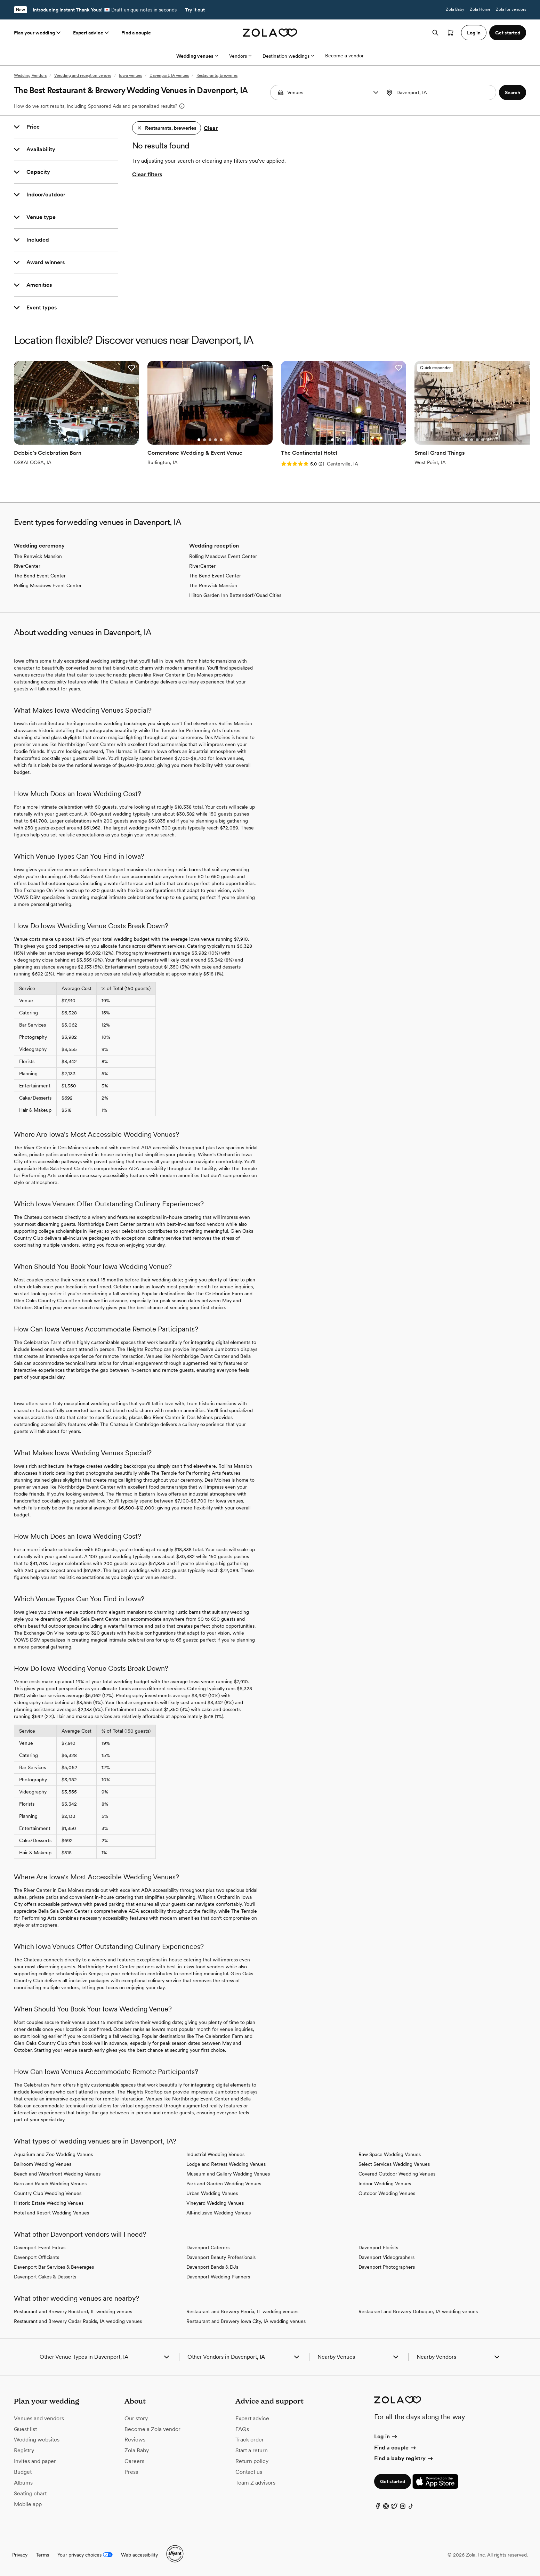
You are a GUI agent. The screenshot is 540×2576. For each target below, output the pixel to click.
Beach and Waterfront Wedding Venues (57, 2174)
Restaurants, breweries (216, 75)
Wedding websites (36, 2439)
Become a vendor (344, 55)
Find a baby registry (404, 2458)
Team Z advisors (255, 2482)
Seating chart (30, 2493)
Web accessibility (139, 2555)
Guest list (25, 2429)
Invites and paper (35, 2461)
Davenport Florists (378, 2247)
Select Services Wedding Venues (394, 2164)
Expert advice (91, 32)
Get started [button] (507, 32)
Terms (42, 2555)
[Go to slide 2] (71, 440)
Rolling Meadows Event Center (48, 585)
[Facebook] (377, 2507)
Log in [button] (474, 32)
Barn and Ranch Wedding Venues (50, 2183)
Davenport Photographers (386, 2267)
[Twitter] (394, 2507)
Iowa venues (130, 75)
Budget (23, 2472)
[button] (376, 92)
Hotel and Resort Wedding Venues (51, 2212)
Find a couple (136, 32)
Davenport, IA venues (169, 75)
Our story (136, 2418)
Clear (211, 128)
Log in (386, 2436)
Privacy (19, 2555)
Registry (24, 2450)
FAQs (242, 2429)
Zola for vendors (511, 9)
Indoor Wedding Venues (384, 2183)
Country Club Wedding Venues (47, 2193)
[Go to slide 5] (87, 440)
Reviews (134, 2439)
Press (131, 2472)
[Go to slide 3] (76, 440)
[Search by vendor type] (328, 92)
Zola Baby (455, 9)
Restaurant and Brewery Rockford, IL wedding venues (73, 2311)
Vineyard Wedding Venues (215, 2203)
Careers (134, 2461)
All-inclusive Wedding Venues (218, 2212)
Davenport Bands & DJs (212, 2267)
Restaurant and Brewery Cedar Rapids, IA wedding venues (78, 2321)
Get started (392, 2481)
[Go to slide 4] (82, 440)
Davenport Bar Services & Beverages (54, 2267)
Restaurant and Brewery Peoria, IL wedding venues (242, 2311)
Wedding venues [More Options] (197, 56)
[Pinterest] (385, 2507)
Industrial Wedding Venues (215, 2154)
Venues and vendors (39, 2418)
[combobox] (440, 92)
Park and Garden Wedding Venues (223, 2183)
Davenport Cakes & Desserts (45, 2276)
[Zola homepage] (270, 33)
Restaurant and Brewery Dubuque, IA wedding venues (418, 2311)
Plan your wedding (38, 32)
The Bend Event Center (40, 575)
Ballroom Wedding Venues (42, 2164)
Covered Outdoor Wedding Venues (396, 2174)
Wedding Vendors (30, 75)
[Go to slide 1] (65, 440)
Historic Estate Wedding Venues (48, 2203)
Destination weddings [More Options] (288, 56)
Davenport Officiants (36, 2257)
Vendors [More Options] (240, 56)
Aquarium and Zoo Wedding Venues (53, 2154)
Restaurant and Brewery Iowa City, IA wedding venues (246, 2321)
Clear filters (147, 174)
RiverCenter (27, 566)
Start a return (251, 2450)
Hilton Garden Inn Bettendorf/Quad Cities (235, 595)
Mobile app (28, 2504)
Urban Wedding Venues (212, 2193)
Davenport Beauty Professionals (221, 2257)
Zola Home (480, 9)
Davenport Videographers (386, 2257)
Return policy (251, 2461)
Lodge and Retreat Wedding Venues (226, 2164)
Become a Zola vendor (152, 2429)
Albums (23, 2482)
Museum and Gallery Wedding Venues (228, 2174)
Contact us (248, 2472)
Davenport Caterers (207, 2247)
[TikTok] (411, 2507)
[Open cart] (450, 32)
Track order (249, 2439)
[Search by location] (438, 92)
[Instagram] (402, 2507)
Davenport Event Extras (39, 2247)
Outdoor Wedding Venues (386, 2193)
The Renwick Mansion (38, 556)
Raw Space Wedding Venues (389, 2154)
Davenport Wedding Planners (218, 2276)
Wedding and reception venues (82, 75)
